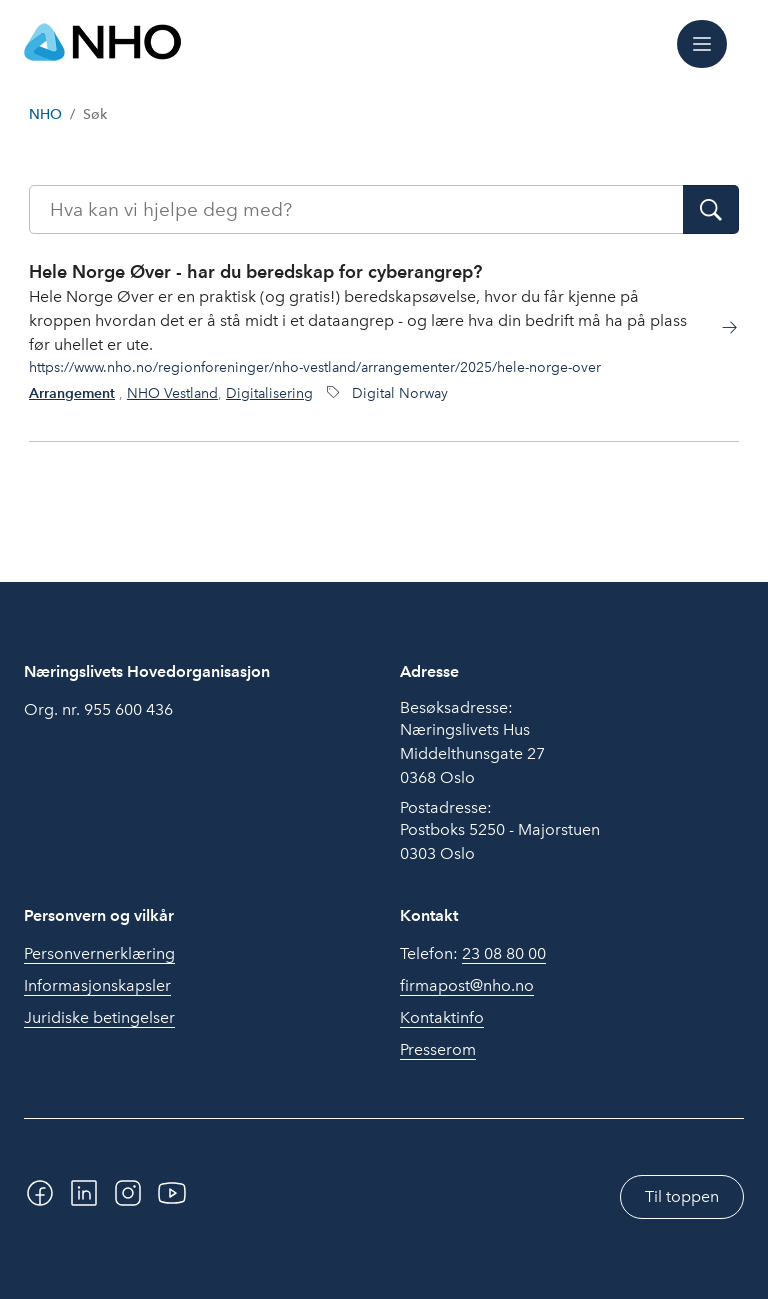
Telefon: (473, 954)
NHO (45, 114)
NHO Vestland (172, 393)
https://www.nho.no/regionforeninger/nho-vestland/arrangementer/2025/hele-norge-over (315, 367)
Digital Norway (400, 393)
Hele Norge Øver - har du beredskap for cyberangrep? (255, 271)
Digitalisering (269, 393)
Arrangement (72, 393)
